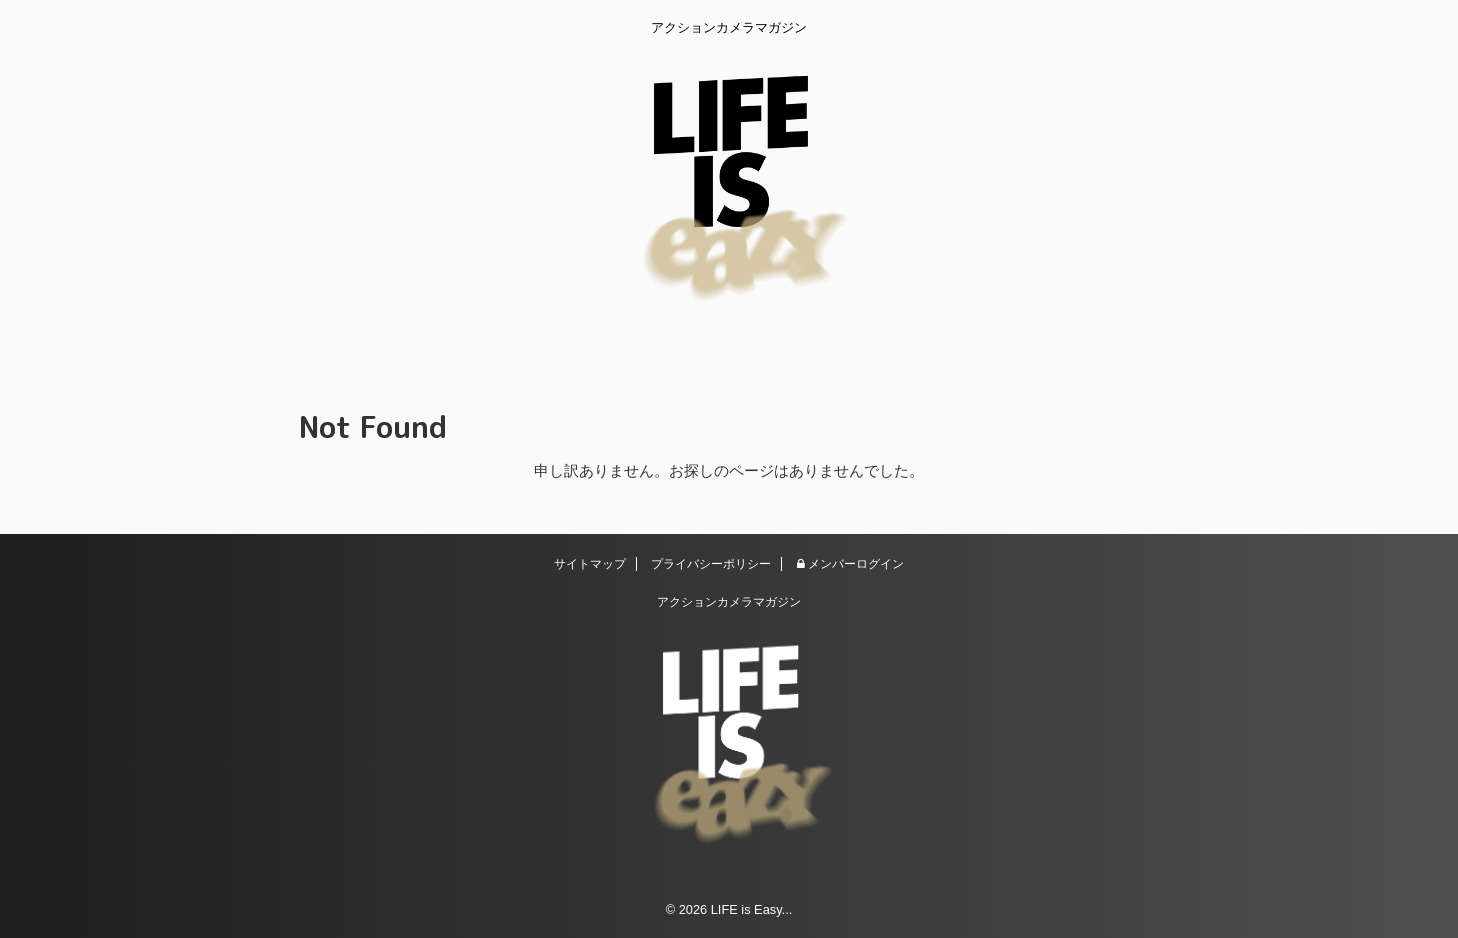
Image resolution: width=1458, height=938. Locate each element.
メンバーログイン (850, 564)
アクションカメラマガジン (729, 602)
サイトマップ (590, 564)
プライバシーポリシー (711, 564)
